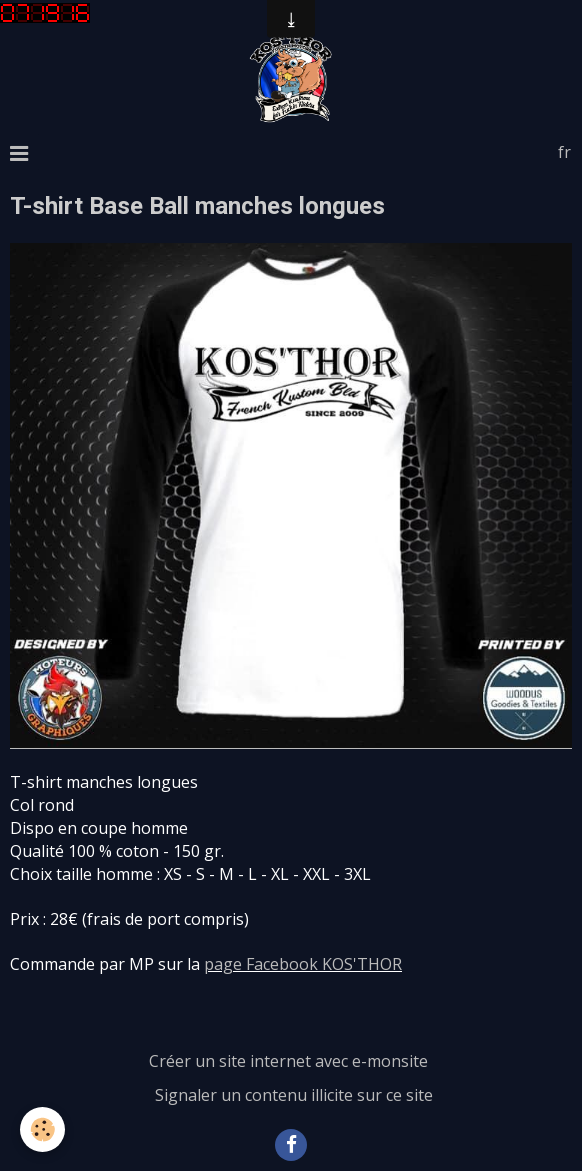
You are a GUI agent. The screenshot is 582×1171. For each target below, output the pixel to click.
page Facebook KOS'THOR (303, 964)
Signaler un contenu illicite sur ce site (294, 1095)
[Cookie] (42, 1129)
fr (564, 152)
